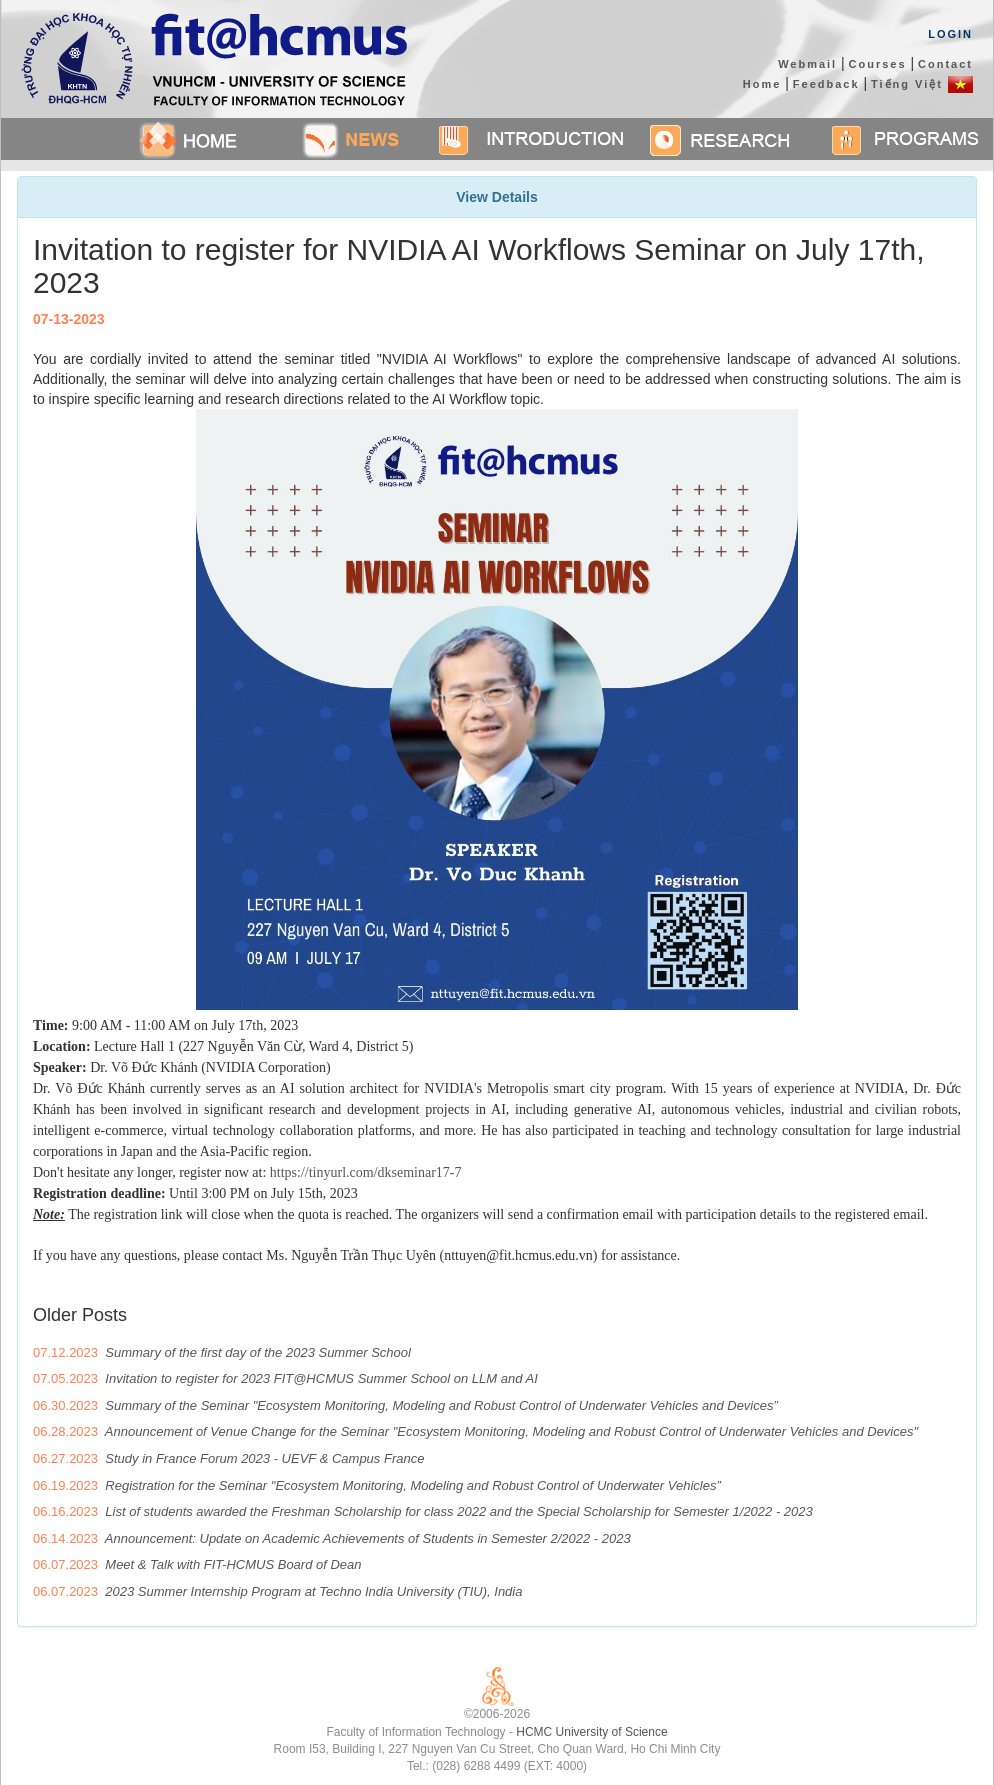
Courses (878, 64)
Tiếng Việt (922, 84)
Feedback (826, 84)
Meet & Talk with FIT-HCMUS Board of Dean (233, 1564)
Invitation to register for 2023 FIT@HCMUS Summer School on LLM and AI (321, 1378)
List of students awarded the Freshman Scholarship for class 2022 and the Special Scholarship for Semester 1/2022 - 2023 (458, 1511)
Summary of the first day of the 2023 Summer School (258, 1352)
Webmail (807, 64)
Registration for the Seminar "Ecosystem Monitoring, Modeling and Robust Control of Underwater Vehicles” (412, 1485)
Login (950, 34)
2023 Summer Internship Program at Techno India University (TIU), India (313, 1591)
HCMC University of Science (591, 1732)
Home (762, 84)
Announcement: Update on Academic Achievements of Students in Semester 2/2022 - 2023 (368, 1538)
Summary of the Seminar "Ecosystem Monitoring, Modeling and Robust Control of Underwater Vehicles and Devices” (441, 1405)
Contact (945, 64)
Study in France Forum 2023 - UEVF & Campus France (264, 1458)
